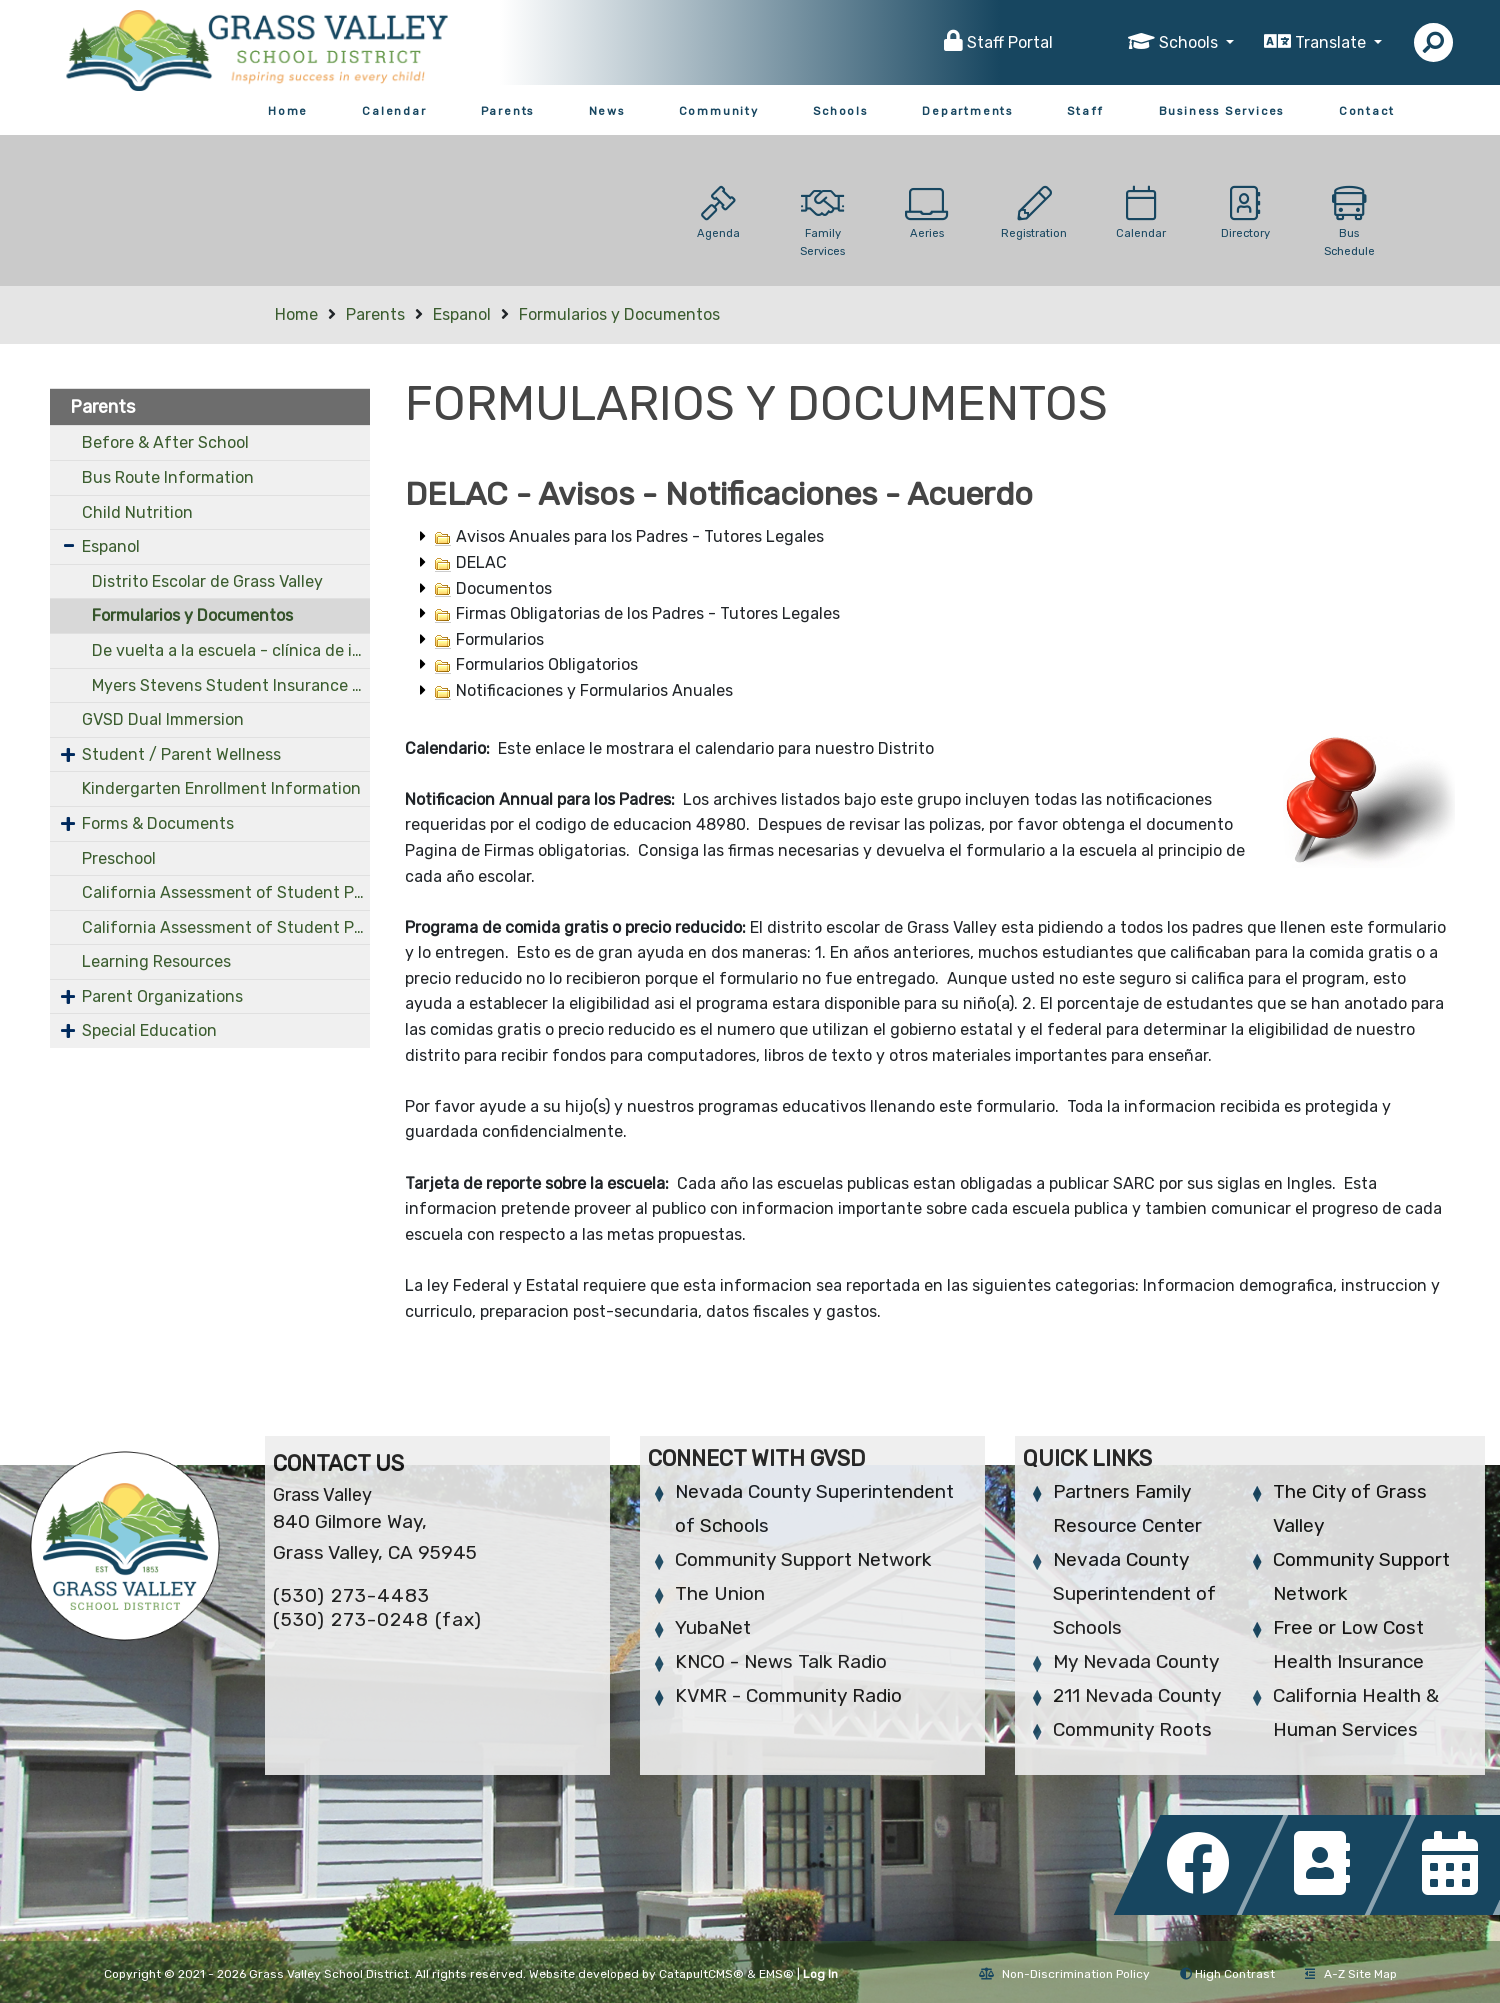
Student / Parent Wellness (181, 754)
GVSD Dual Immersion (163, 719)
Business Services (1222, 111)
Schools (840, 111)
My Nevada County (1136, 1661)
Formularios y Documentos (619, 314)
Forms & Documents (158, 823)
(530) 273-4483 (351, 1595)
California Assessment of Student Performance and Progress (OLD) (226, 927)
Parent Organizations (162, 996)
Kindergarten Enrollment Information (221, 788)
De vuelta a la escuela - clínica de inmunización (231, 650)
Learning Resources (156, 961)
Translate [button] (1332, 42)
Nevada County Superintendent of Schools (1134, 1593)
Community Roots (1132, 1729)
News (607, 111)
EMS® (776, 1974)
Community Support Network (803, 1559)
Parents (508, 111)
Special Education (149, 1030)
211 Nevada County (1137, 1695)
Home (288, 111)
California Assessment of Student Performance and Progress (226, 892)
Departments (967, 111)
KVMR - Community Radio (788, 1695)
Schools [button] (1190, 42)
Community (719, 111)
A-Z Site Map (1351, 1974)
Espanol (462, 314)
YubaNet (713, 1627)
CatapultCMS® (701, 1974)
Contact (1367, 111)
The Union (720, 1593)
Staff (1085, 111)
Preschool (119, 858)
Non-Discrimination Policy (1064, 1974)
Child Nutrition (137, 512)
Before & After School (165, 442)
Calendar (394, 111)
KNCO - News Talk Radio (781, 1661)
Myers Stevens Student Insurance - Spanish (231, 685)
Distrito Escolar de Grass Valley (207, 581)
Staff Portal (1010, 42)
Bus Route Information (168, 477)
